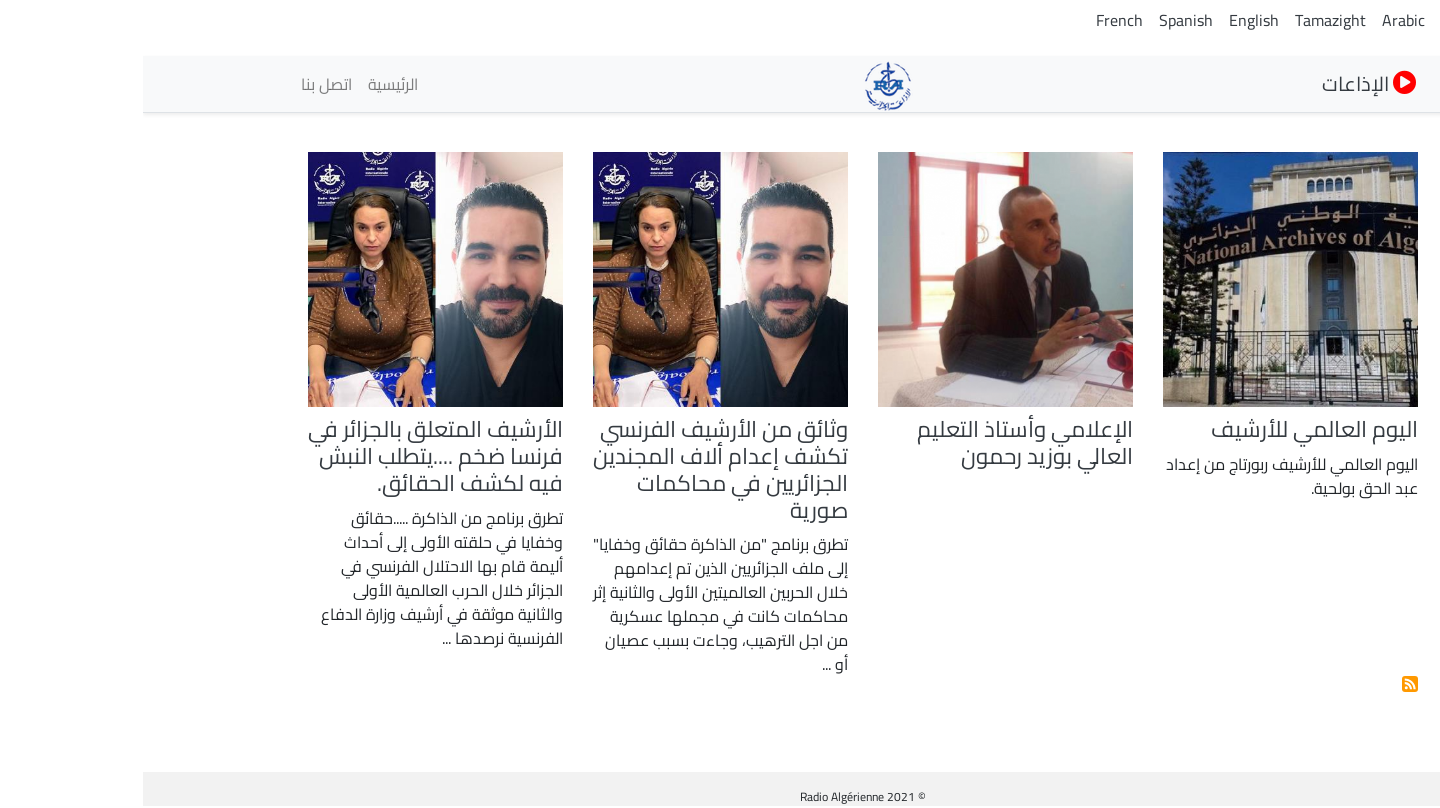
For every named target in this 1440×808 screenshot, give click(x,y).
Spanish (1043, 20)
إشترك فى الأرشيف (1267, 684)
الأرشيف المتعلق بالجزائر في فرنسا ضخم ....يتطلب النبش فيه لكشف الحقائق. (292, 456)
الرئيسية (250, 84)
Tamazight (1187, 20)
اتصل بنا (183, 84)
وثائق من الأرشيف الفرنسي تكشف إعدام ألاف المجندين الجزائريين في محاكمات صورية (577, 469)
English (1111, 20)
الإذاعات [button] (1226, 83)
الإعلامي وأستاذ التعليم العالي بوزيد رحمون (882, 442)
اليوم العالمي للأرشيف (1171, 429)
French (976, 20)
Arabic (1260, 20)
